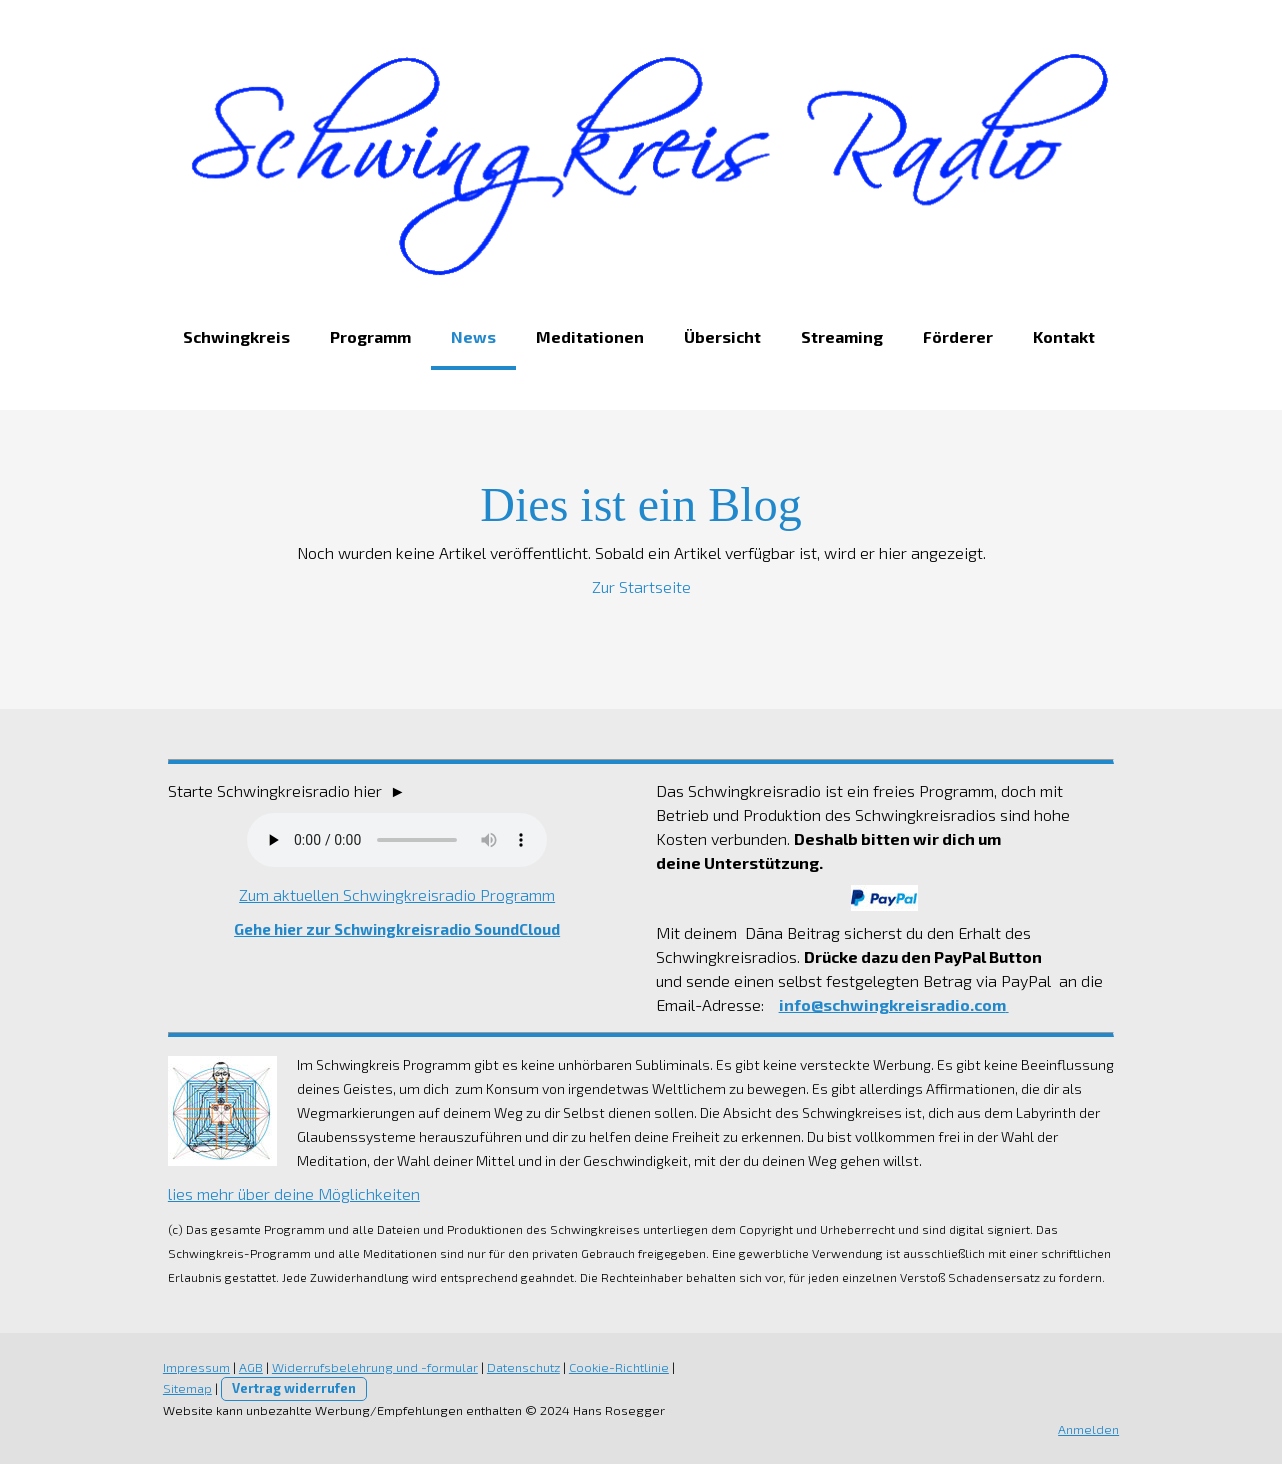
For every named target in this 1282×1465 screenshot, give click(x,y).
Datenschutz (521, 1368)
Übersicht (720, 337)
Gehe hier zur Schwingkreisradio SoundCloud (396, 930)
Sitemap (185, 1389)
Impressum (194, 1368)
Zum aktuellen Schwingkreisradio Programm (396, 895)
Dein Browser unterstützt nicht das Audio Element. (396, 841)
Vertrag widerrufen (292, 1389)
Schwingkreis (234, 337)
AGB (249, 1368)
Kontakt (1062, 337)
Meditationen (588, 337)
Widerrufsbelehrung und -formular (373, 1368)
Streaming (840, 337)
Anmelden (1090, 1430)
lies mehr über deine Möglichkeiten (292, 1194)
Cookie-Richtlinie (617, 1368)
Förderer (956, 337)
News (471, 337)
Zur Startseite (641, 587)
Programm (368, 337)
